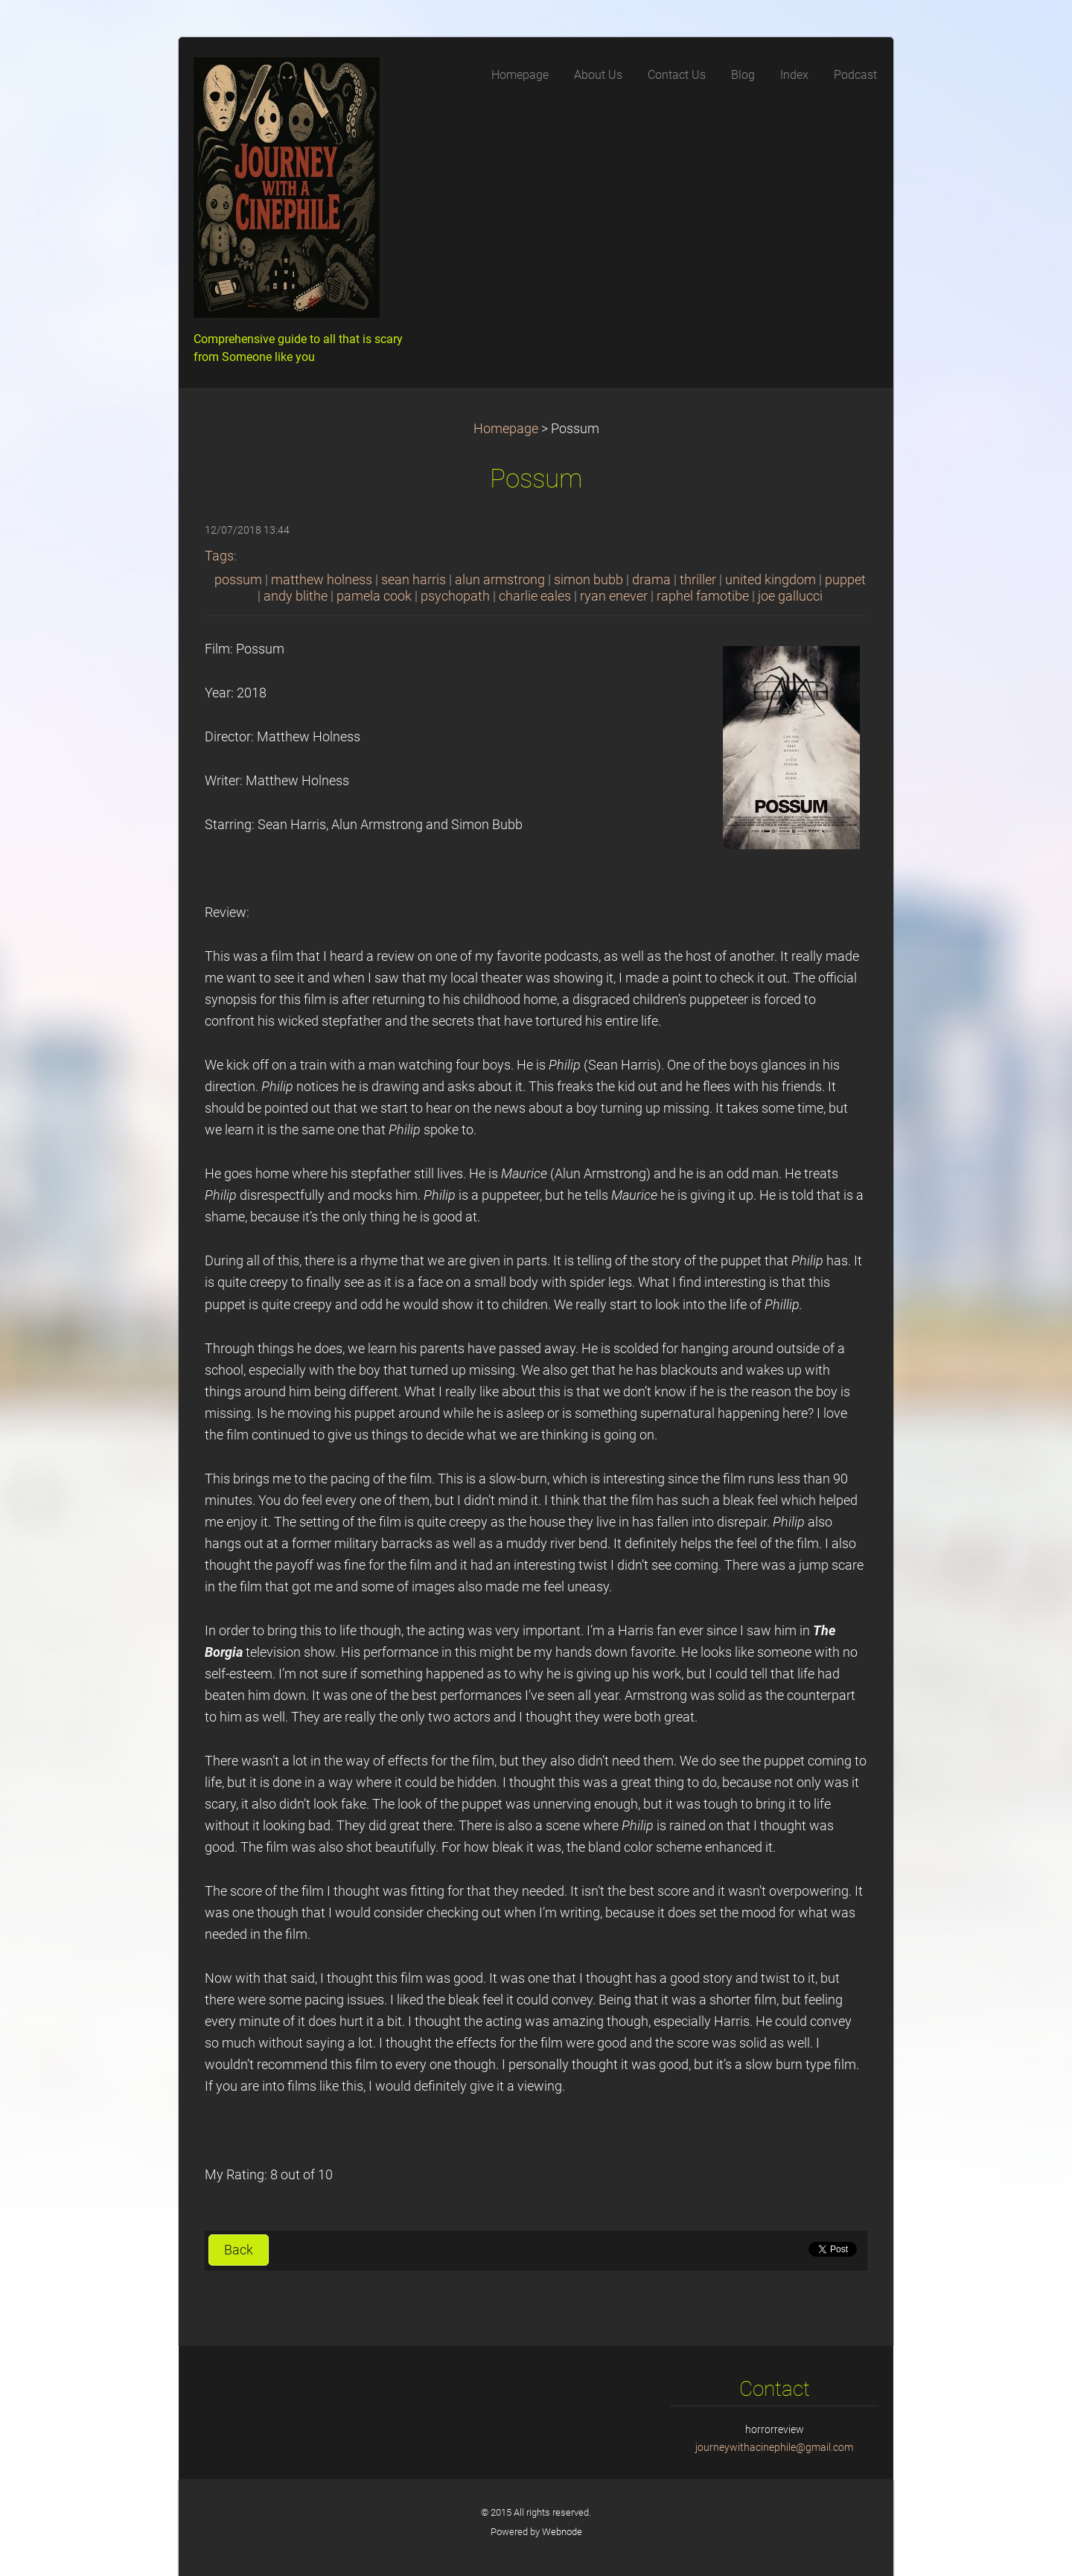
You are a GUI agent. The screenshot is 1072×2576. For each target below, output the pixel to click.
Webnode (562, 2531)
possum (238, 579)
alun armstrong (500, 579)
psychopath (455, 596)
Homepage (505, 428)
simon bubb (588, 579)
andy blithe (296, 596)
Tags (219, 556)
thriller (698, 579)
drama (651, 579)
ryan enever (614, 596)
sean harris (413, 579)
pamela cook (374, 596)
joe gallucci (790, 596)
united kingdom (770, 579)
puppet (845, 579)
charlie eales (535, 596)
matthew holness (321, 579)
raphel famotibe (703, 596)
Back (238, 2250)
